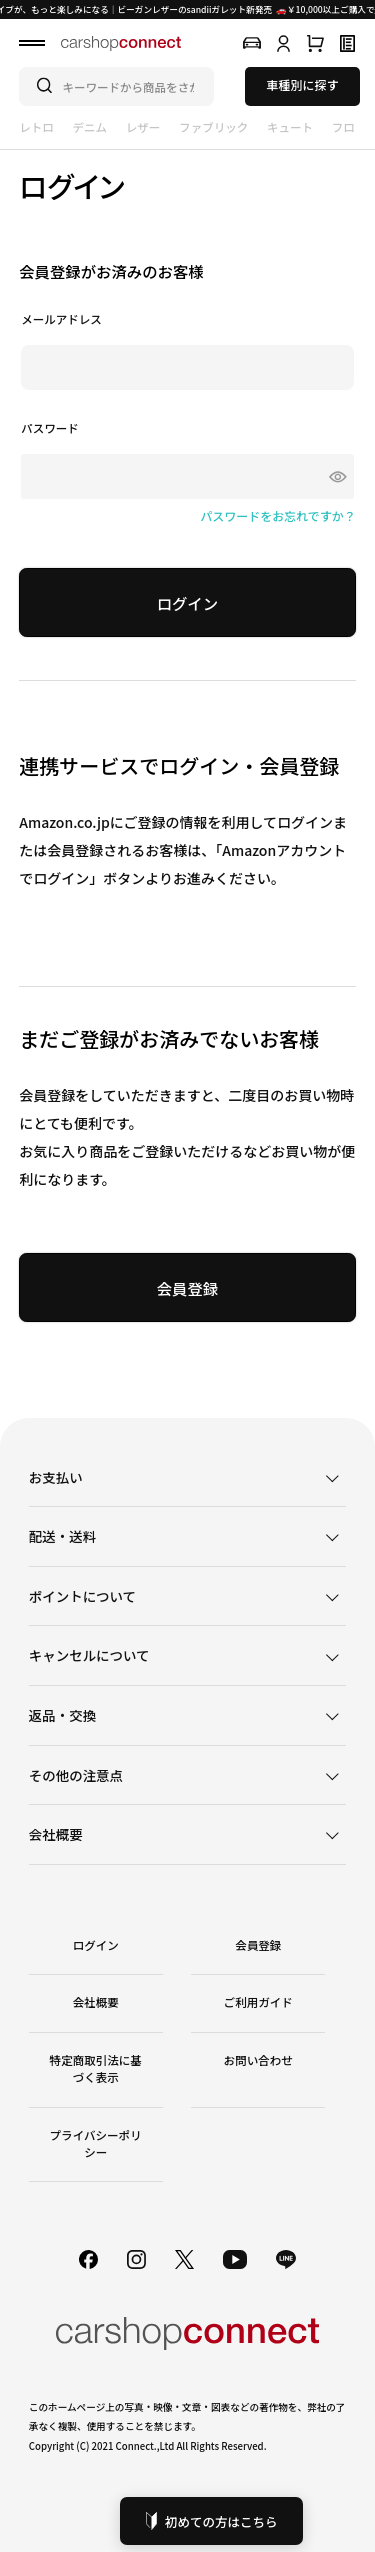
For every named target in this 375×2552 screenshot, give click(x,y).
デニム (90, 127)
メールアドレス (61, 319)
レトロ (36, 127)
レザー (143, 127)
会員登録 (258, 1945)
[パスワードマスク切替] (333, 476)
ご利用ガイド (258, 2002)
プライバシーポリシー (96, 2143)
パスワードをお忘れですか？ (278, 515)
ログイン (96, 1945)
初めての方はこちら (212, 2521)
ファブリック (213, 127)
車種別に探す (302, 84)
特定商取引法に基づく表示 (96, 2068)
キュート (290, 127)
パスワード (50, 428)
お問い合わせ (258, 2060)
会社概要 (96, 2002)
